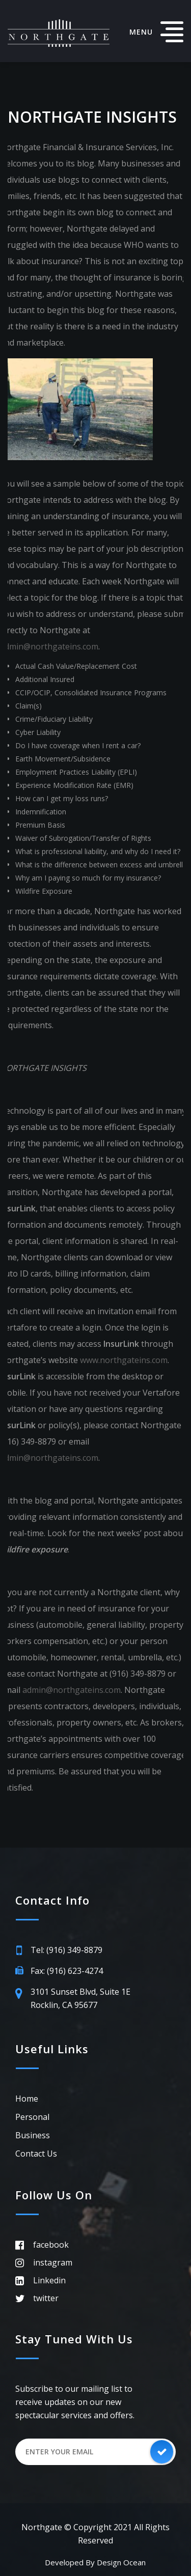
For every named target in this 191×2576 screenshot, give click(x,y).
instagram (52, 2262)
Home (26, 2098)
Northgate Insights (92, 117)
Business (32, 2135)
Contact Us (36, 2153)
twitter (46, 2298)
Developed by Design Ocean (95, 2562)
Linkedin (49, 2280)
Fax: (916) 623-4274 (67, 1970)
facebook (51, 2244)
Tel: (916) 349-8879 (66, 1950)
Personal (32, 2116)
